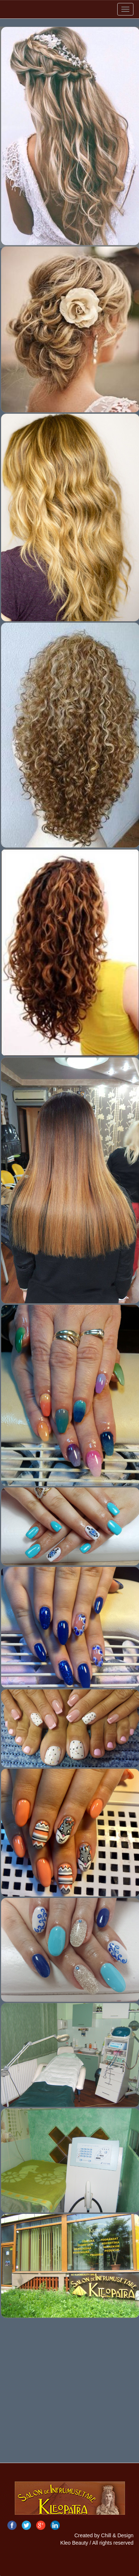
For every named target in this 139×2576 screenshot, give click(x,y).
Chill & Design (117, 2535)
